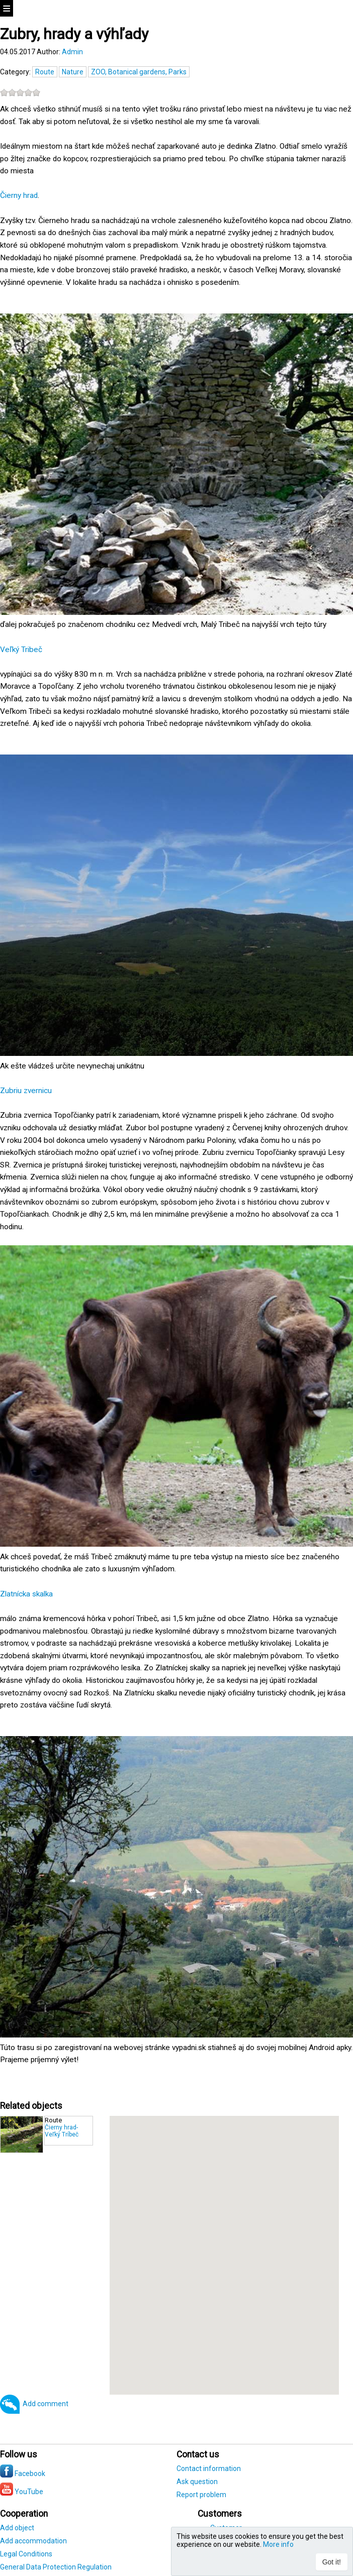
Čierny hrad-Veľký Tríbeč (61, 2131)
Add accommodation (33, 2541)
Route (44, 72)
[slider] (20, 92)
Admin (72, 52)
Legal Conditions (26, 2554)
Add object (17, 2528)
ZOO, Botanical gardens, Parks (139, 72)
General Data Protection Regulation (56, 2567)
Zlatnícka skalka (26, 1593)
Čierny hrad (19, 195)
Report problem (201, 2495)
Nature (72, 72)
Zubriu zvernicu (26, 1090)
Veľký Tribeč (21, 649)
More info (278, 2544)
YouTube (21, 2492)
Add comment (45, 2404)
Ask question (197, 2482)
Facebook (22, 2474)
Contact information (208, 2468)
